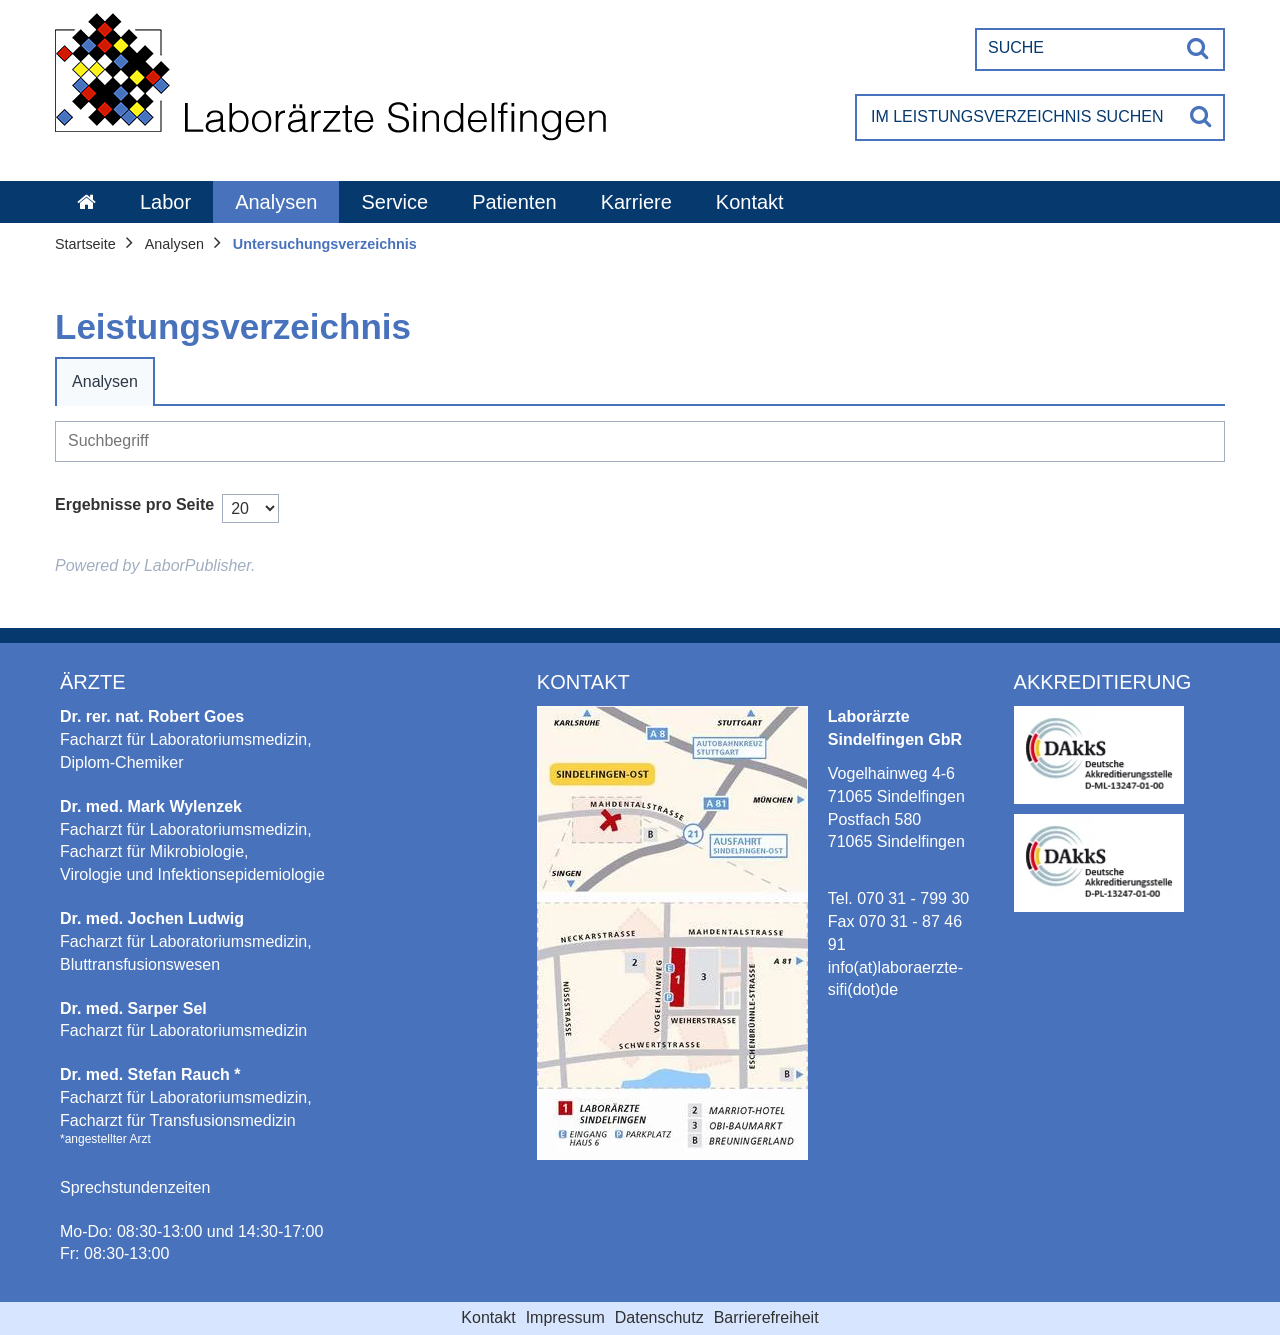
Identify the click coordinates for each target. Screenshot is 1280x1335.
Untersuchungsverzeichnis (325, 244)
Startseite (85, 244)
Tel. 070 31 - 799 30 (898, 898)
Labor (165, 202)
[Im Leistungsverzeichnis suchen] (1017, 117)
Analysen (276, 202)
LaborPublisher (197, 565)
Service (394, 202)
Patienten (514, 202)
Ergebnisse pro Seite (134, 504)
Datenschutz (659, 1317)
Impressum (565, 1317)
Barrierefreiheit (766, 1317)
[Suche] (1076, 48)
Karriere (636, 202)
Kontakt (750, 202)
